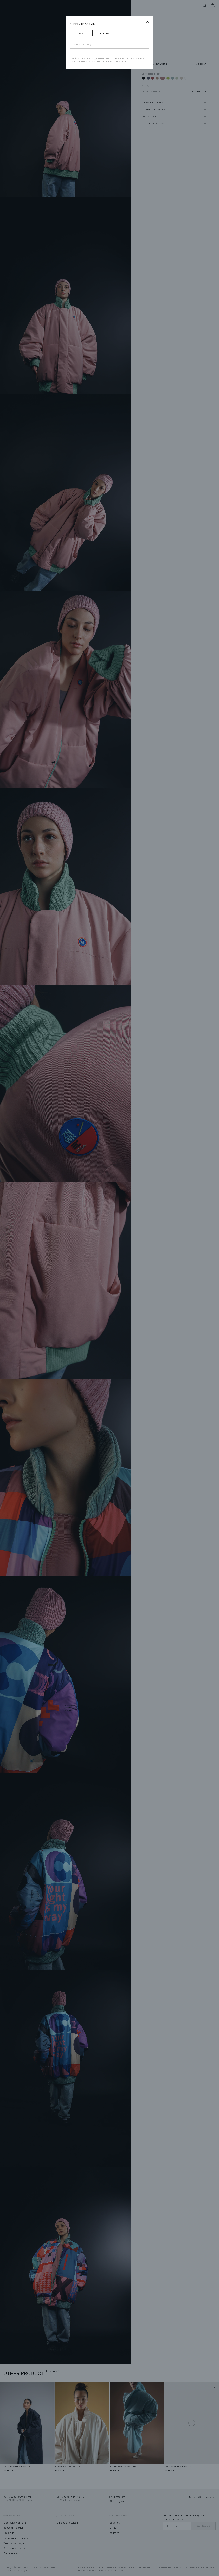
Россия (80, 33)
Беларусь (104, 33)
